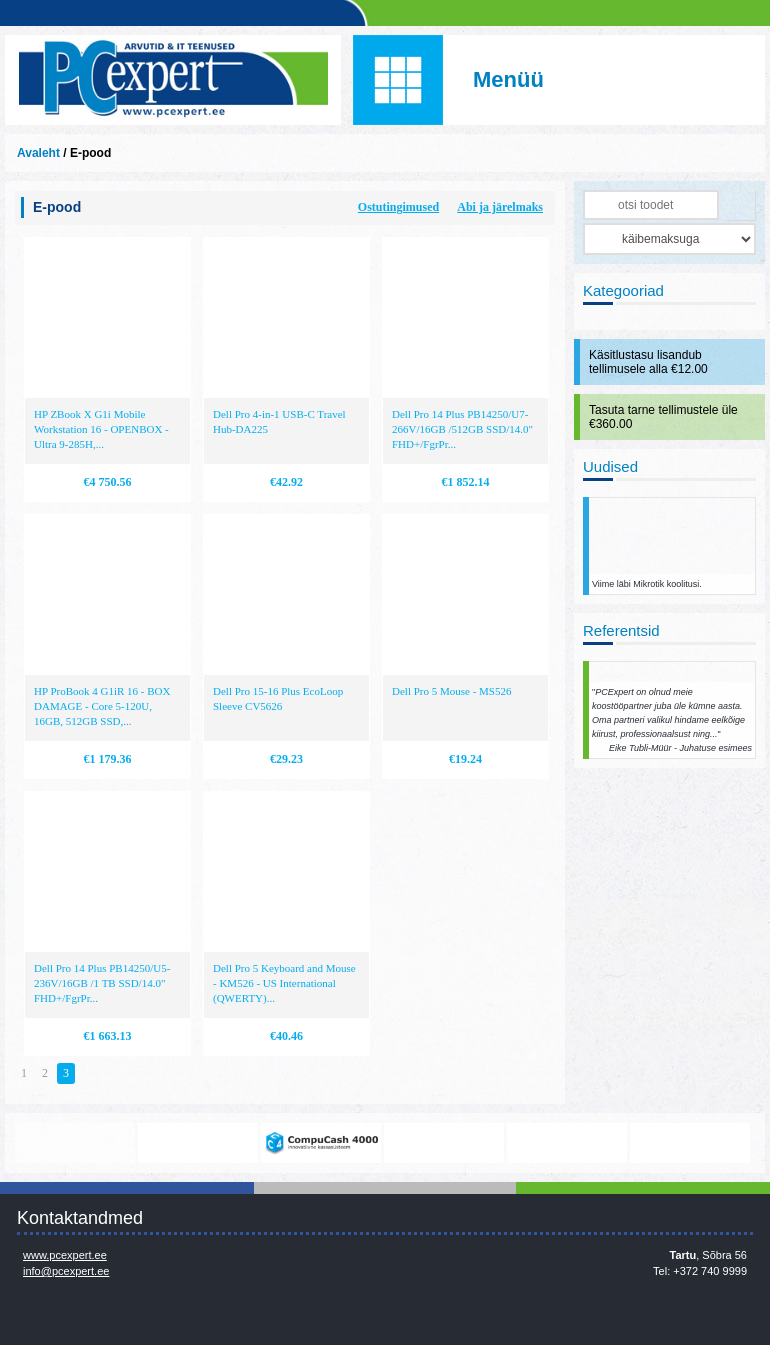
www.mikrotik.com (75, 1143)
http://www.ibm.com (690, 1143)
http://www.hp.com (567, 1143)
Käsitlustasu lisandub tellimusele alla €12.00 (648, 362)
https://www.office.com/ (198, 1143)
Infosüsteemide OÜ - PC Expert (173, 80)
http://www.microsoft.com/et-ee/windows (444, 1143)
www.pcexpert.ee (65, 1255)
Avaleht (38, 153)
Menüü (508, 79)
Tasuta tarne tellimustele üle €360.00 (663, 417)
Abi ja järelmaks (500, 207)
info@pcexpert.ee (66, 1271)
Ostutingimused (398, 207)
